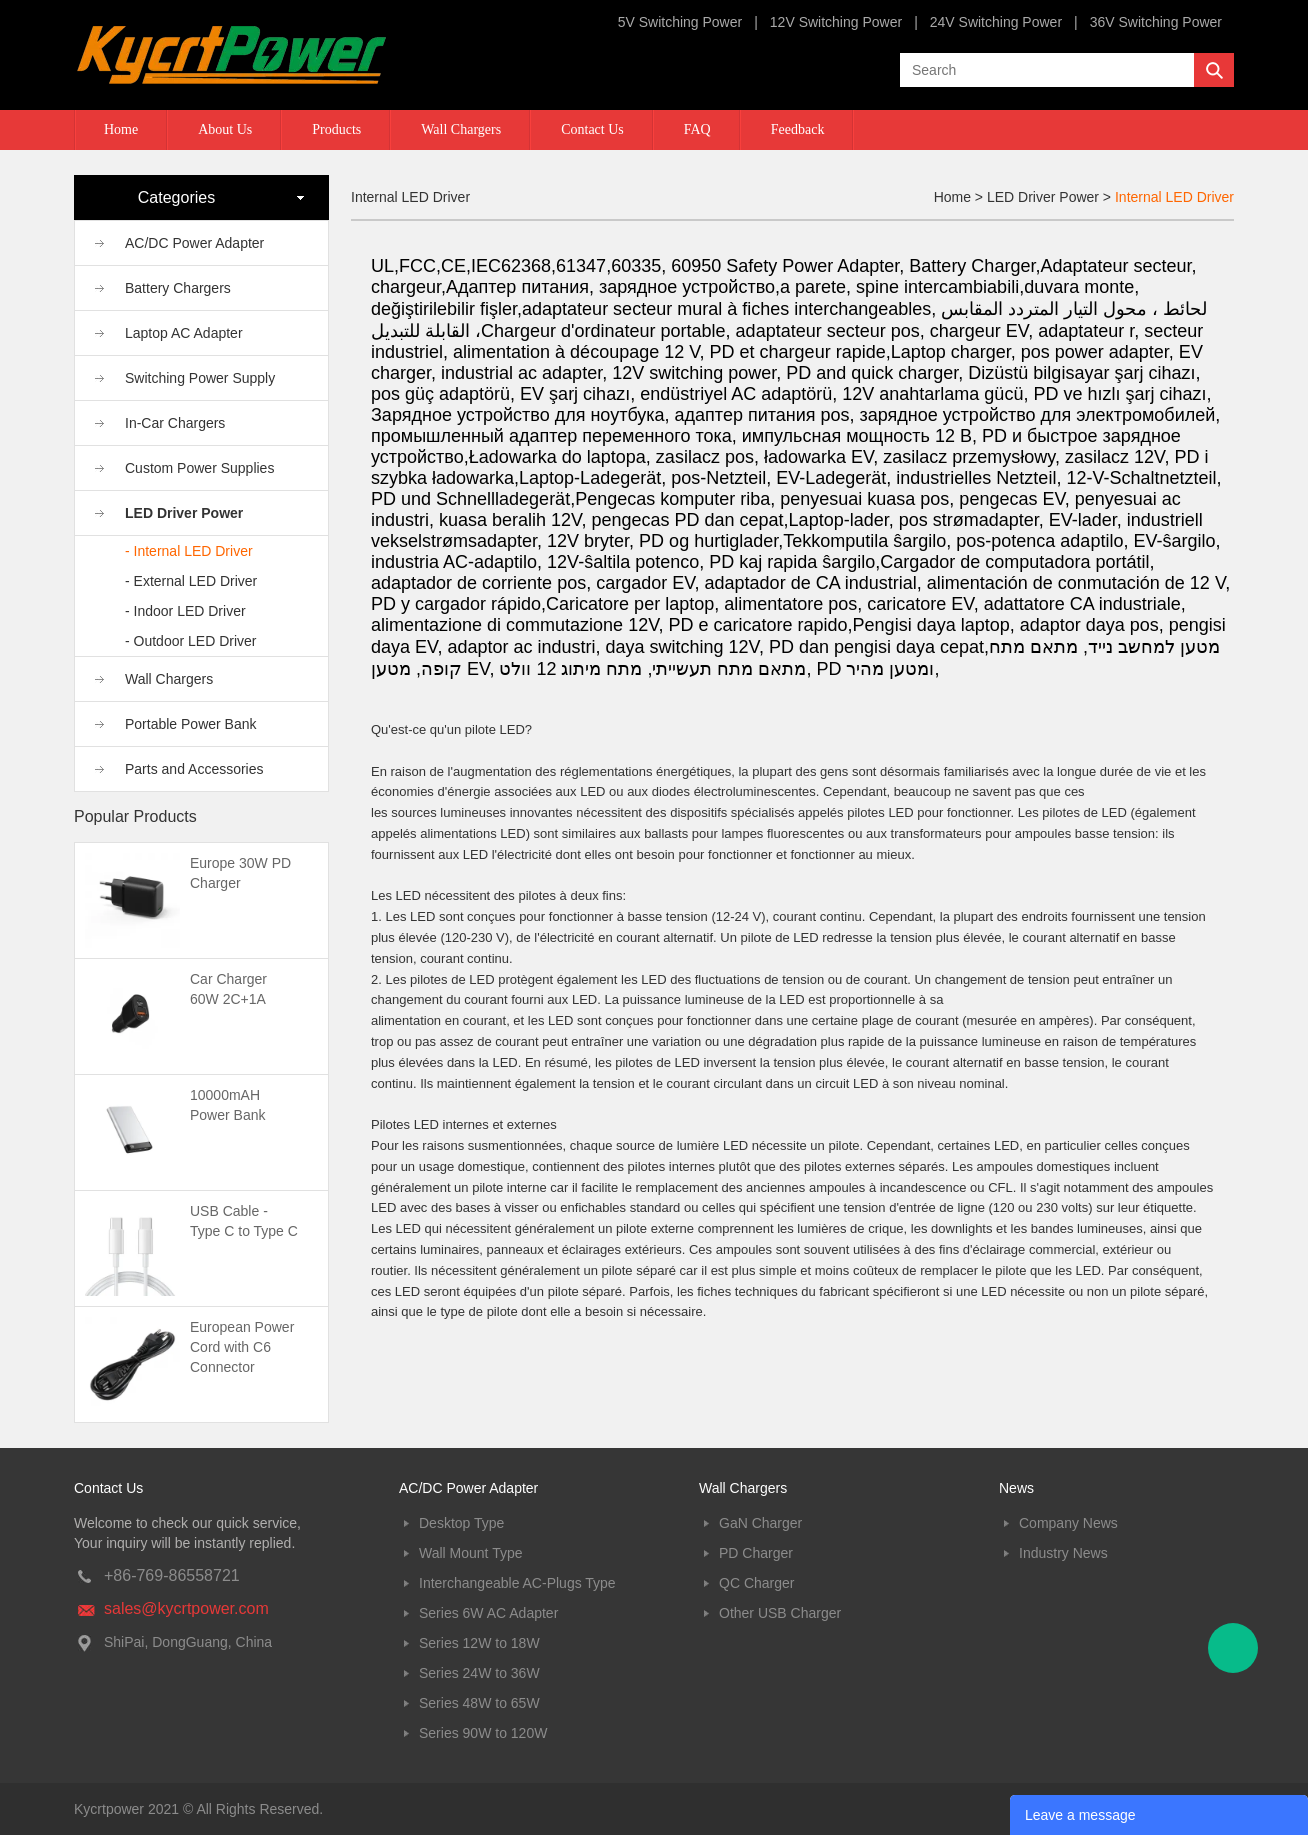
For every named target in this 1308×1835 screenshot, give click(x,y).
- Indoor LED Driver (185, 611)
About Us (225, 129)
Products (336, 129)
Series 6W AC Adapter (488, 1613)
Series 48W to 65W (479, 1703)
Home (121, 129)
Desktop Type (461, 1523)
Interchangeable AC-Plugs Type (517, 1583)
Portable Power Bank (191, 724)
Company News (1068, 1523)
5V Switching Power (680, 22)
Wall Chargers (461, 129)
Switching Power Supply (200, 378)
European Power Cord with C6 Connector (242, 1347)
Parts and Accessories (194, 769)
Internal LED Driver (1174, 197)
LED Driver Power (184, 513)
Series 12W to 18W (479, 1643)
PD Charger (756, 1553)
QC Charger (756, 1583)
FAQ (697, 129)
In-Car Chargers (175, 423)
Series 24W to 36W (479, 1673)
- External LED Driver (191, 581)
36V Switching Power (1156, 22)
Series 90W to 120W (483, 1733)
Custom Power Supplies (199, 468)
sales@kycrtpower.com (186, 1608)
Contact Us (592, 129)
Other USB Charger (780, 1613)
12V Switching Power (836, 22)
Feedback (798, 129)
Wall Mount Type (471, 1553)
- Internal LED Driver (189, 551)
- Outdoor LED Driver (190, 641)
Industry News (1063, 1553)
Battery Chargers (178, 288)
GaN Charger (760, 1523)
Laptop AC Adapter (184, 333)
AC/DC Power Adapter (194, 243)
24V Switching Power (996, 22)
